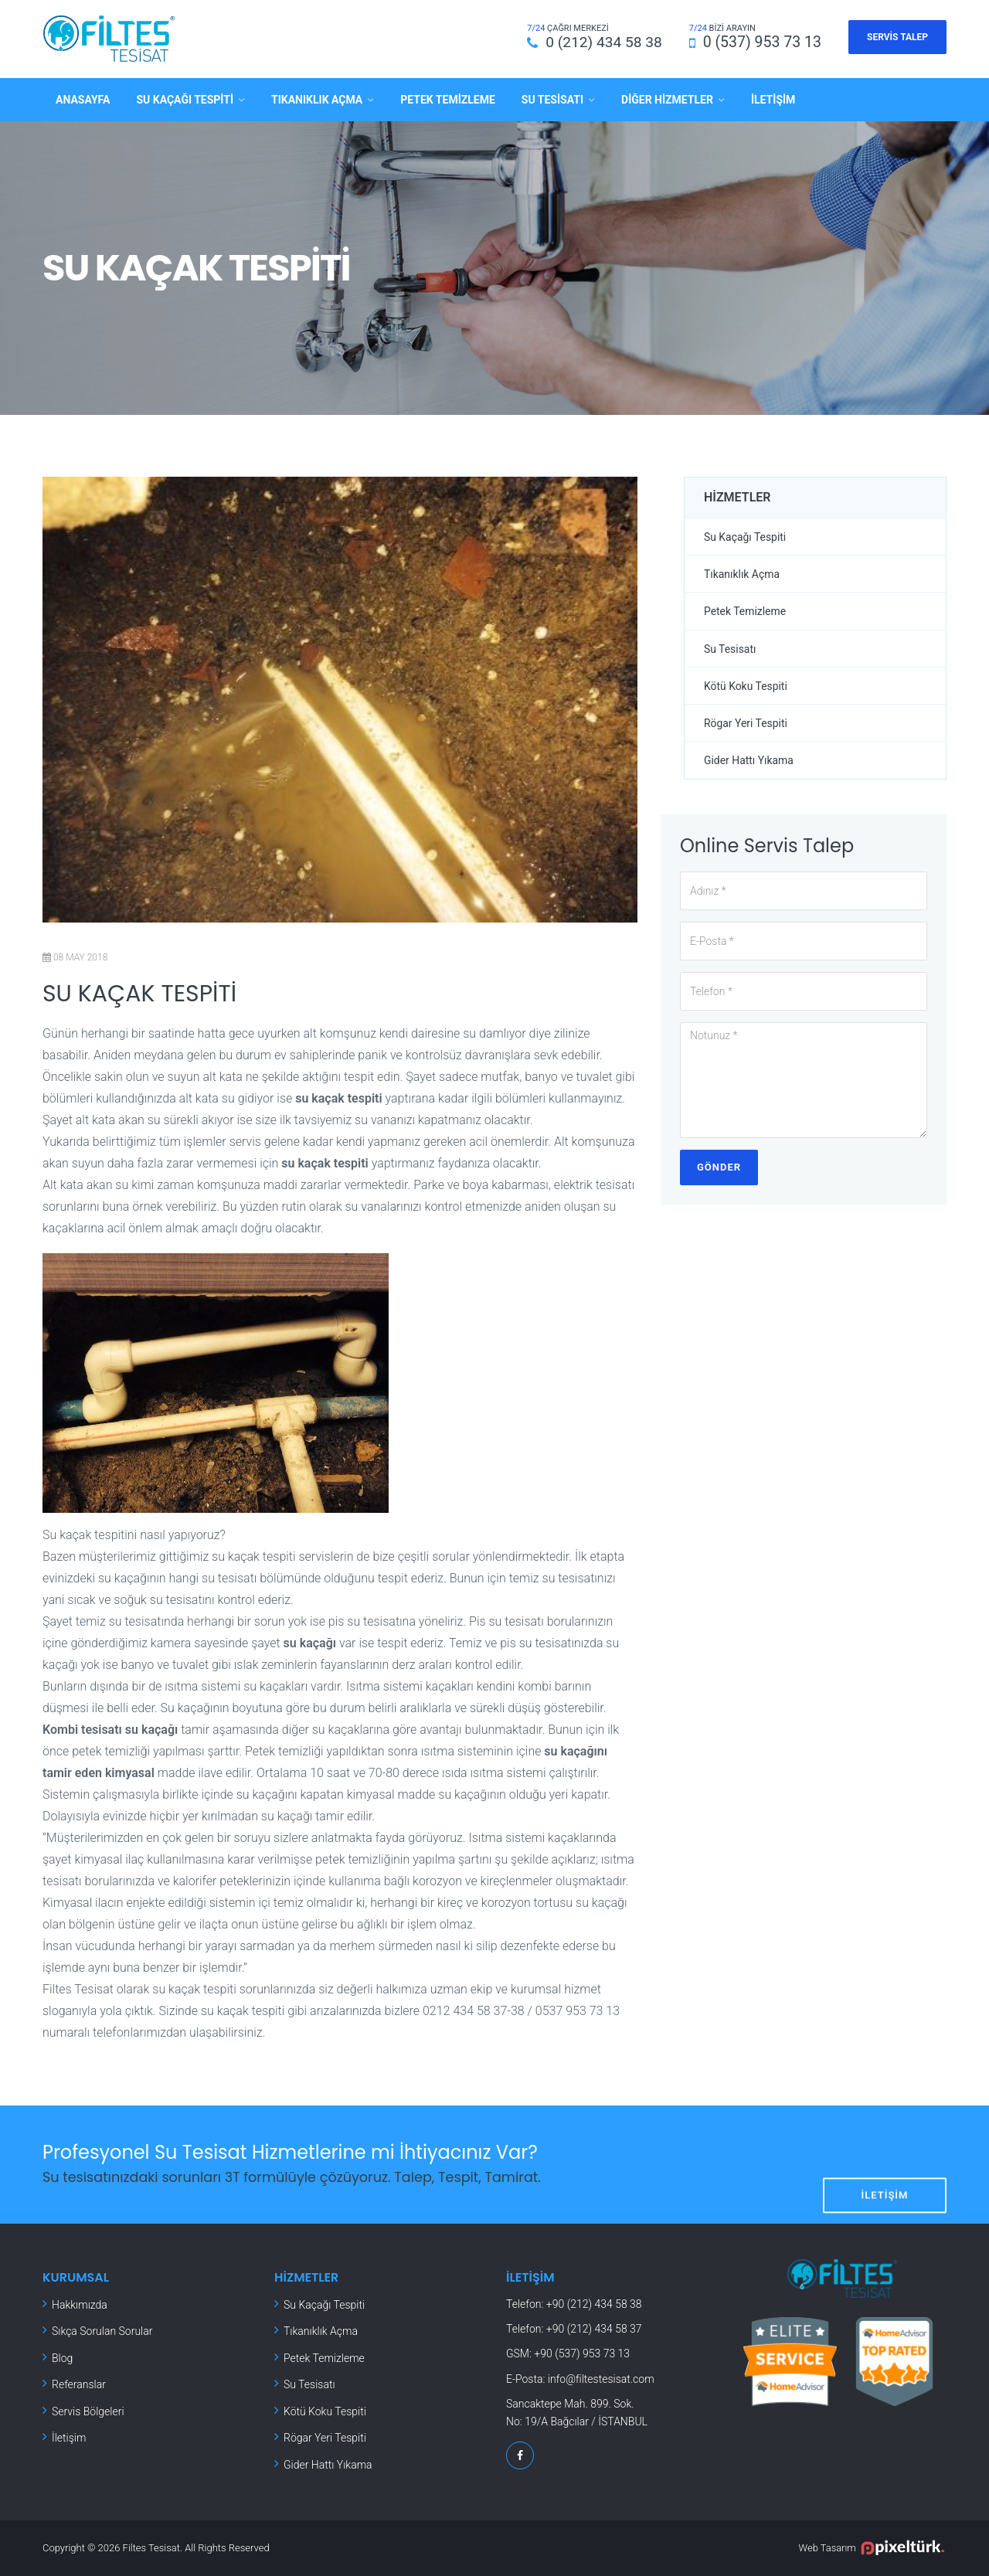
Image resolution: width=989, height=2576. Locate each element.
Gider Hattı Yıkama (749, 761)
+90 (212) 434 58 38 (594, 2303)
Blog (62, 2357)
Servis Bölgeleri (88, 2410)
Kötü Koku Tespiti (746, 686)
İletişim (773, 99)
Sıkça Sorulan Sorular (102, 2331)
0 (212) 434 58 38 (602, 42)
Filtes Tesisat (152, 2548)
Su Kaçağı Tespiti (184, 99)
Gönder (719, 1168)
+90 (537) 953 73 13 (582, 2353)
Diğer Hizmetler (667, 99)
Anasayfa (83, 99)
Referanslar (79, 2384)
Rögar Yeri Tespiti (746, 723)
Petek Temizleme (447, 99)
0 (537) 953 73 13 (762, 42)
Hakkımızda (79, 2304)
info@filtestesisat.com (601, 2378)
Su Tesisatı (552, 99)
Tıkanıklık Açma (316, 99)
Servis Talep (897, 37)
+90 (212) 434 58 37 (594, 2329)
